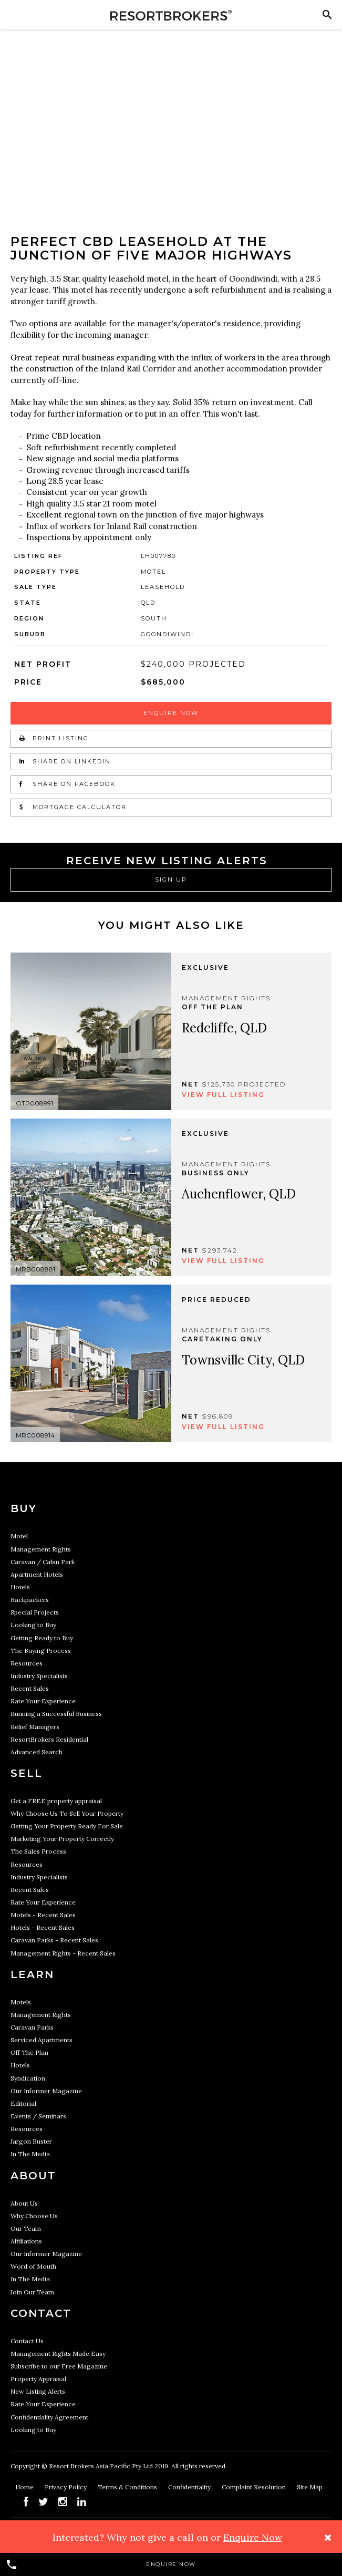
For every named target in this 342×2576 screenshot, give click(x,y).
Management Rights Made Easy (58, 2353)
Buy (24, 1508)
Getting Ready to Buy (42, 1638)
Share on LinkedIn (65, 761)
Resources (27, 1663)
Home (25, 2487)
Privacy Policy (66, 2487)
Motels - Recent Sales (43, 1915)
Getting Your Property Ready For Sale (67, 1826)
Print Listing (54, 738)
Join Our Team (32, 2292)
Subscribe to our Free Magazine (59, 2366)
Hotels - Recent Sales (43, 1927)
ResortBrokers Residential (49, 1739)
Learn (32, 1974)
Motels (21, 2002)
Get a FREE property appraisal (56, 1801)
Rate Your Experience (43, 1701)
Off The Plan (29, 2052)
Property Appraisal (38, 2379)
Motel (19, 1536)
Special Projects (35, 1612)
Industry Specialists (39, 1676)
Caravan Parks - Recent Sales (54, 1940)
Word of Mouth (33, 2266)
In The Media (30, 2154)
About (33, 2175)
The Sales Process (38, 1851)
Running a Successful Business (56, 1714)
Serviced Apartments (41, 2040)
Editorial (23, 2103)
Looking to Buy (33, 1625)
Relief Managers (35, 1727)
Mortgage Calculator (73, 807)
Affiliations (26, 2241)
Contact (41, 2313)
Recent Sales (30, 1688)
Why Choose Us (34, 2216)
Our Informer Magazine (46, 2091)
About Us (24, 2203)
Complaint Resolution (254, 2487)
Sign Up (171, 879)
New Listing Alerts (38, 2391)
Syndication (28, 2078)
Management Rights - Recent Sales (63, 1953)
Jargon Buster (31, 2141)
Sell (27, 1773)
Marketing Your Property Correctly (62, 1839)
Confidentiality (190, 2487)
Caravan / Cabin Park (43, 1562)
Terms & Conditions (128, 2487)
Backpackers (30, 1599)
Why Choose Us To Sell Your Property (67, 1813)
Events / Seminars (38, 2116)
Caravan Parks (32, 2027)
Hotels (20, 1587)
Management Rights (41, 1549)
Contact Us (27, 2341)
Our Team (26, 2228)
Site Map (310, 2487)
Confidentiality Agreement (49, 2417)
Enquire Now (171, 713)
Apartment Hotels (37, 1574)
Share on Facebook (67, 784)
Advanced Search (37, 1752)
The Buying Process (41, 1650)
